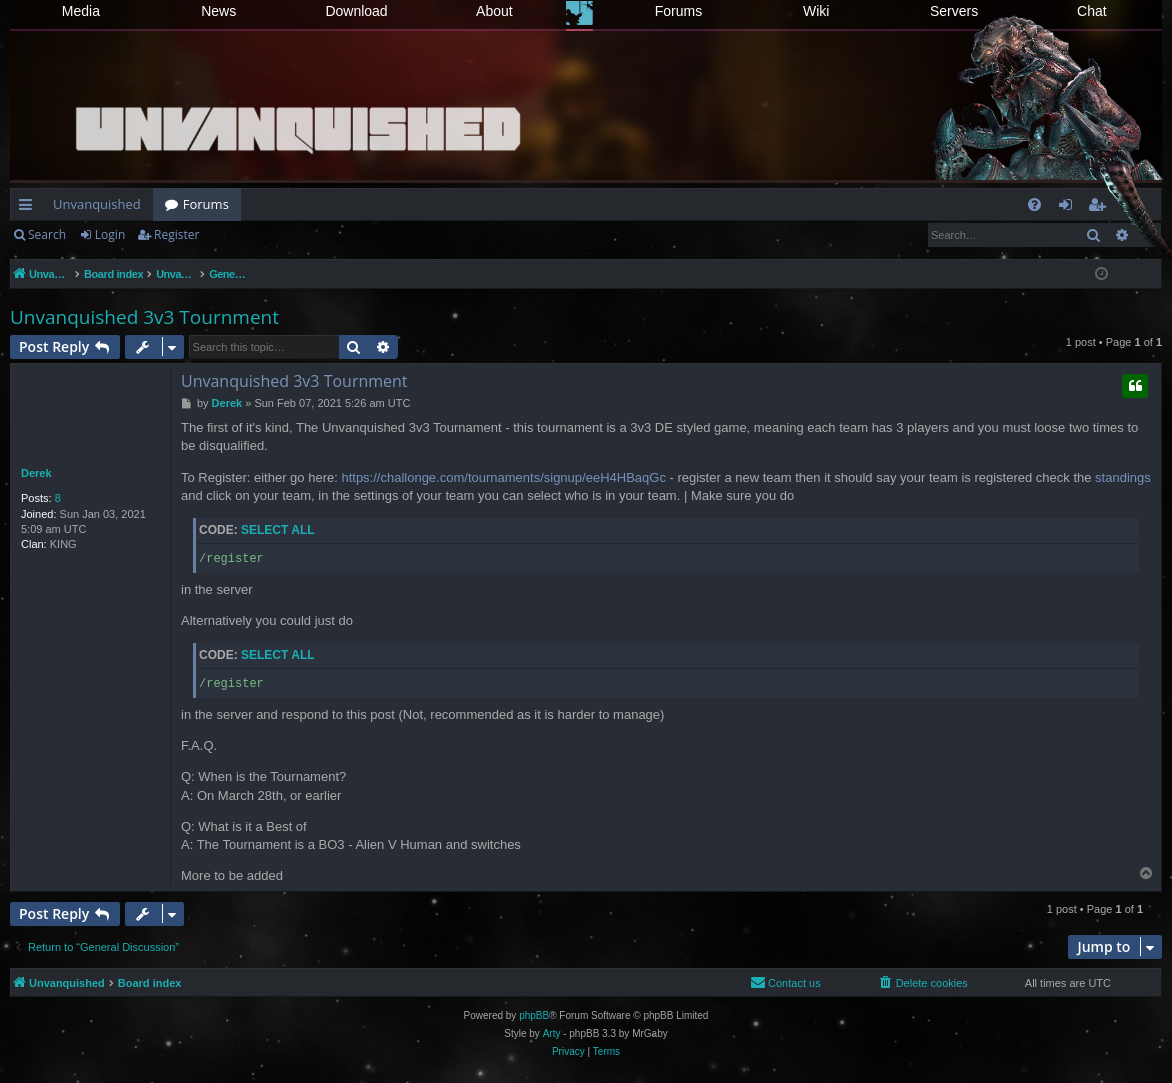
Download (356, 11)
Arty (552, 1033)
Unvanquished (97, 204)
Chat (1092, 11)
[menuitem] (1034, 204)
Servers (954, 11)
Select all (278, 530)
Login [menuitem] (1069, 208)
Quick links (29, 208)
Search (47, 234)
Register (176, 234)
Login (110, 234)
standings (1123, 477)
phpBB (534, 1015)
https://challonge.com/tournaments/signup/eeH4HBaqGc (503, 477)
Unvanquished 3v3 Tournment (144, 317)
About (494, 11)
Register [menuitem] (1101, 208)
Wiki (816, 11)
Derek (36, 473)
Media (81, 11)
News (218, 11)
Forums (678, 11)
